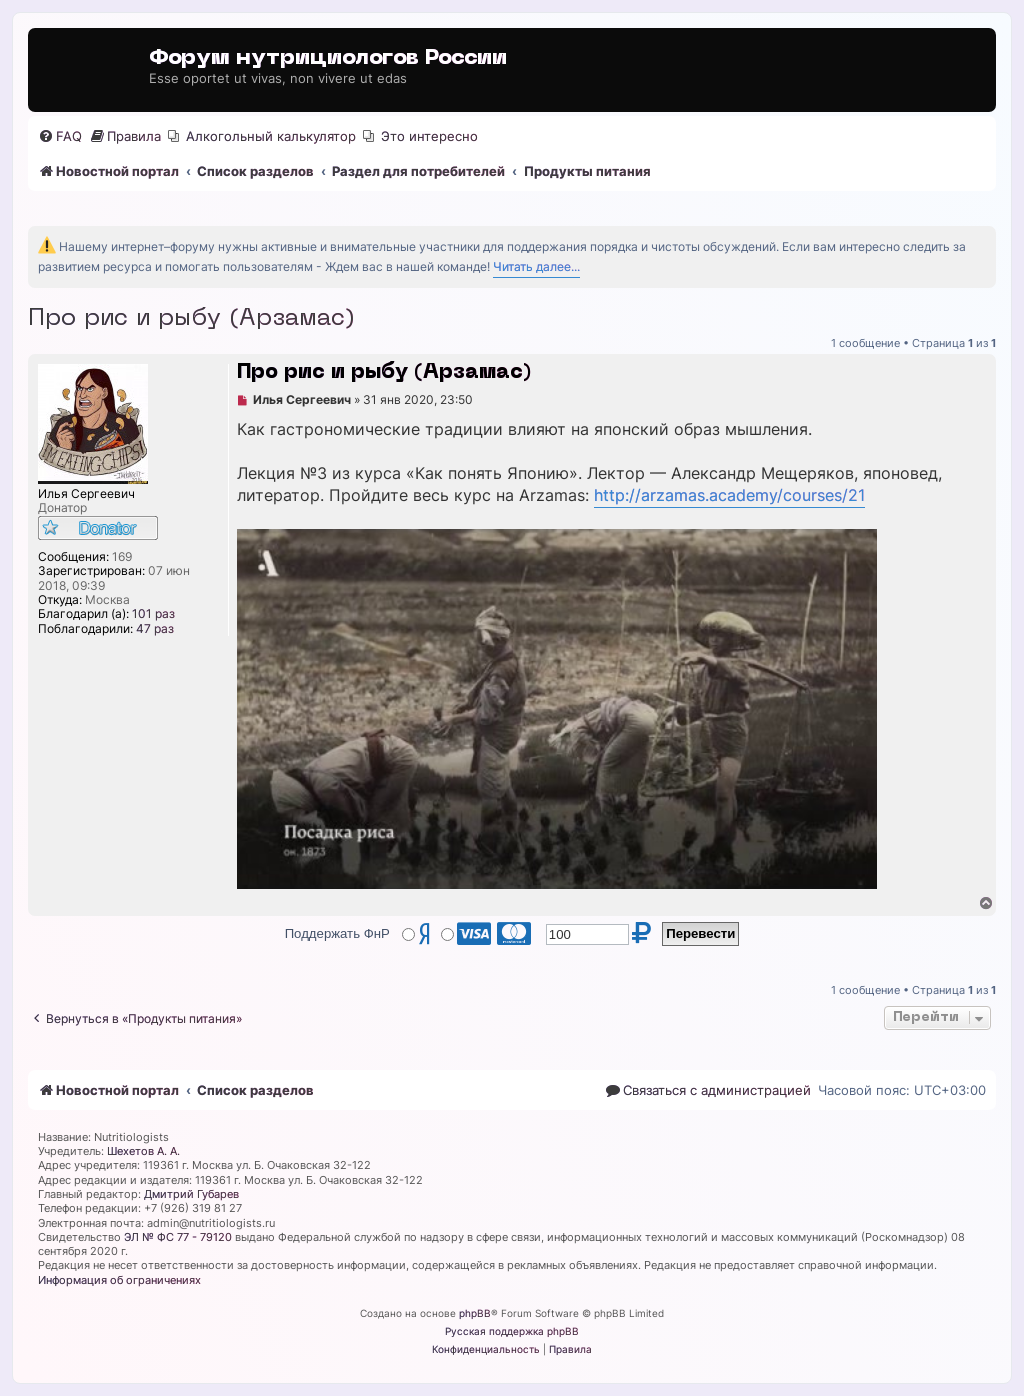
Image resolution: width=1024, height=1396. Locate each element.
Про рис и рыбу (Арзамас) (191, 319)
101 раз (153, 614)
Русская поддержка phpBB (512, 1331)
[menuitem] (60, 136)
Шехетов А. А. (143, 1151)
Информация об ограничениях (119, 1280)
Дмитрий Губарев (191, 1194)
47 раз (155, 629)
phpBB (475, 1313)
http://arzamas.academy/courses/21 (729, 495)
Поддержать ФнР (337, 933)
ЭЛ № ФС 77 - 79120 (178, 1237)
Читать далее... (536, 266)
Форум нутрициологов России (328, 58)
